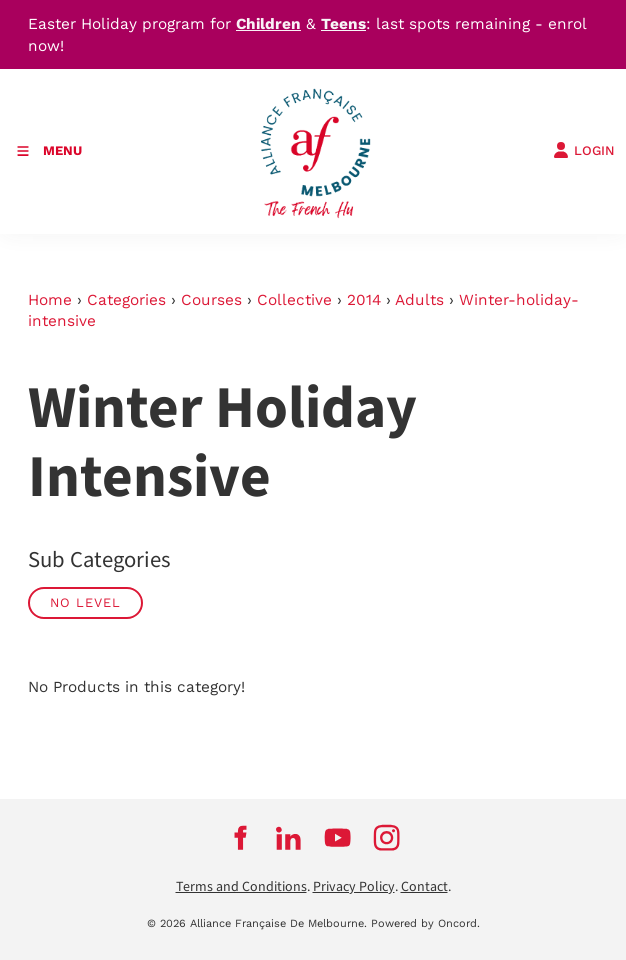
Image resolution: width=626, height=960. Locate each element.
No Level (85, 602)
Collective (294, 300)
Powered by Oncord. (425, 923)
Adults (419, 300)
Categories (126, 300)
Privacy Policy (354, 887)
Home (50, 300)
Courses (211, 300)
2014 (364, 300)
